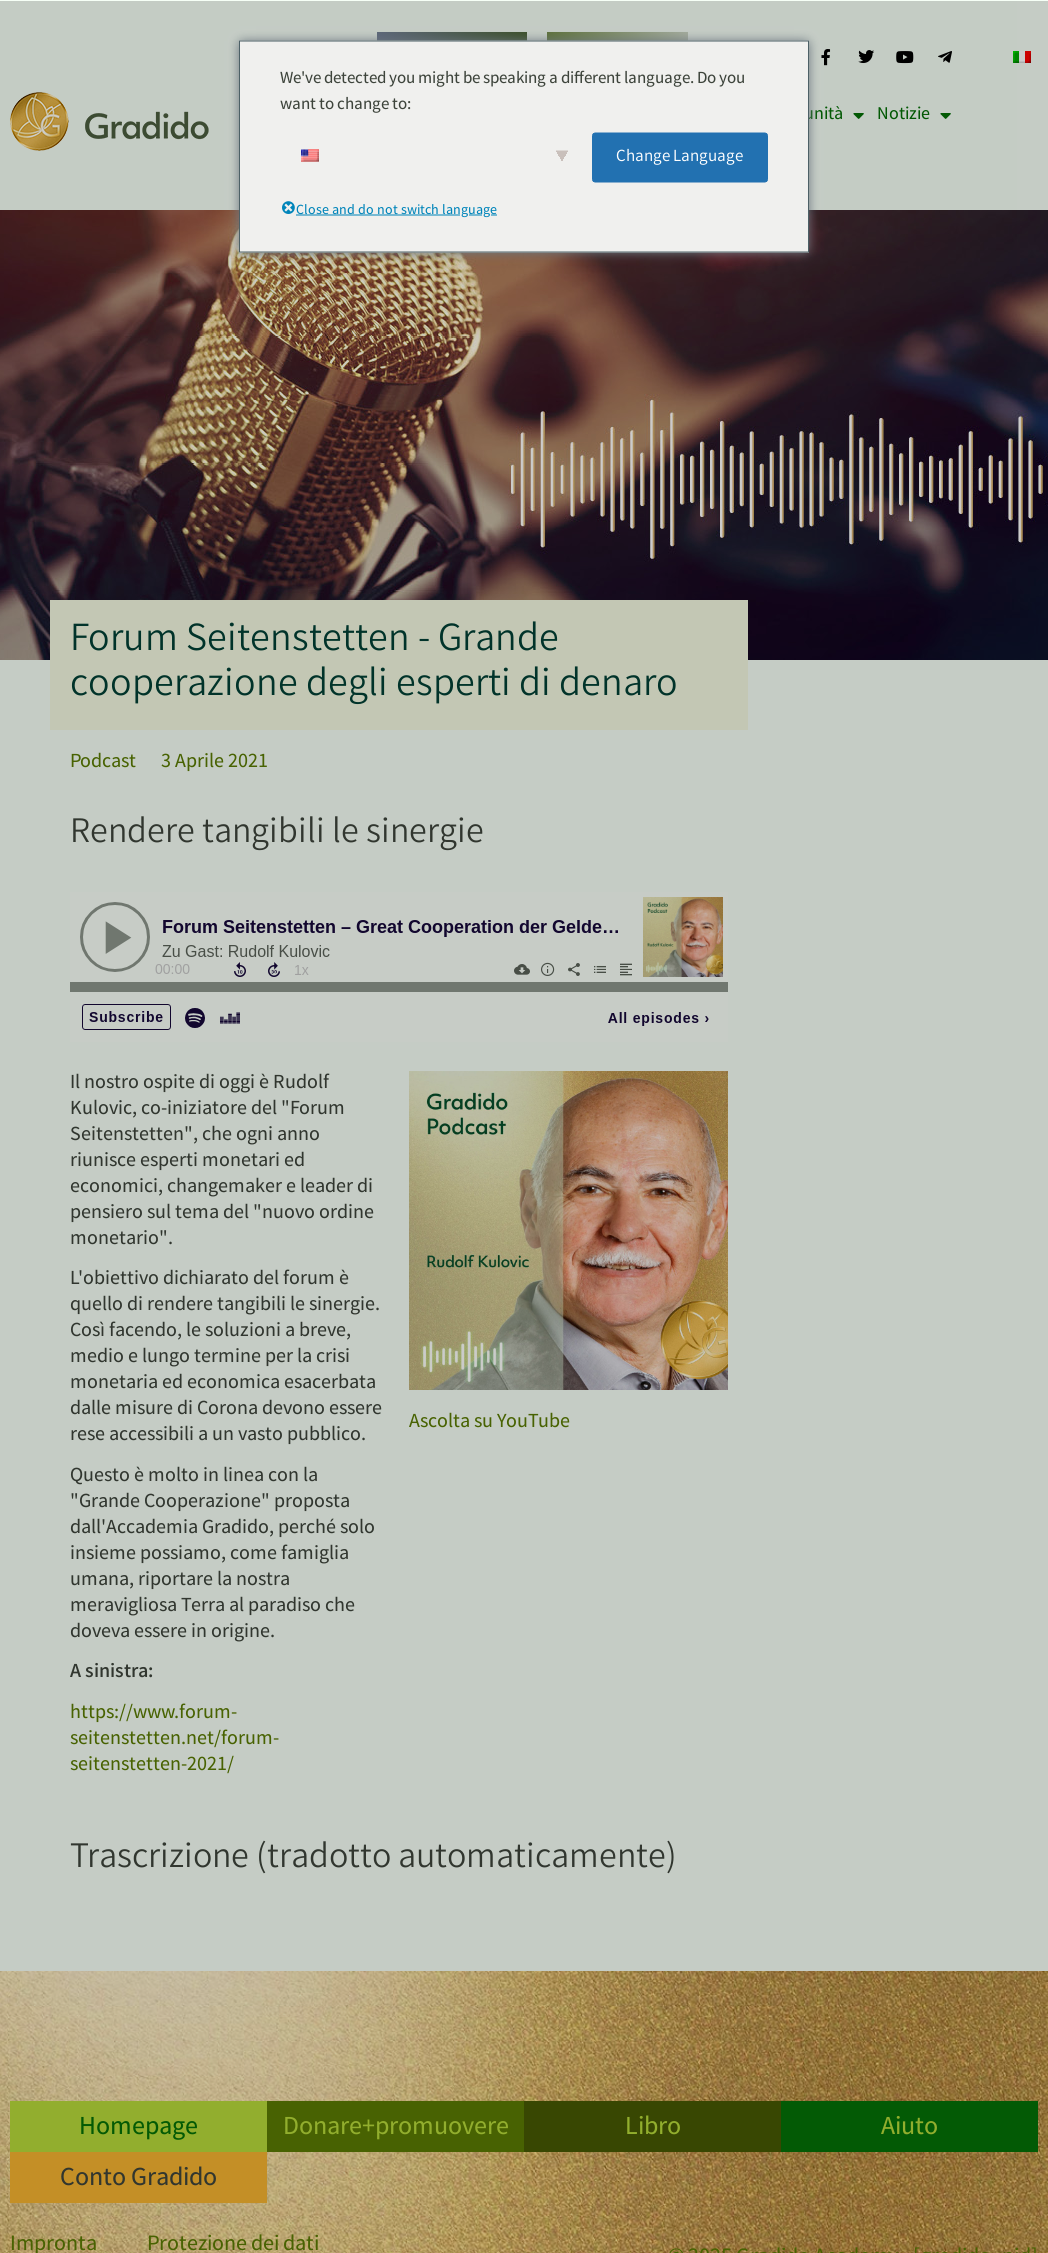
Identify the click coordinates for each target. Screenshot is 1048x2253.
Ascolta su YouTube (489, 1422)
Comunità (816, 115)
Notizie (914, 115)
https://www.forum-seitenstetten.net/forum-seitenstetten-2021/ (174, 1739)
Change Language (679, 156)
